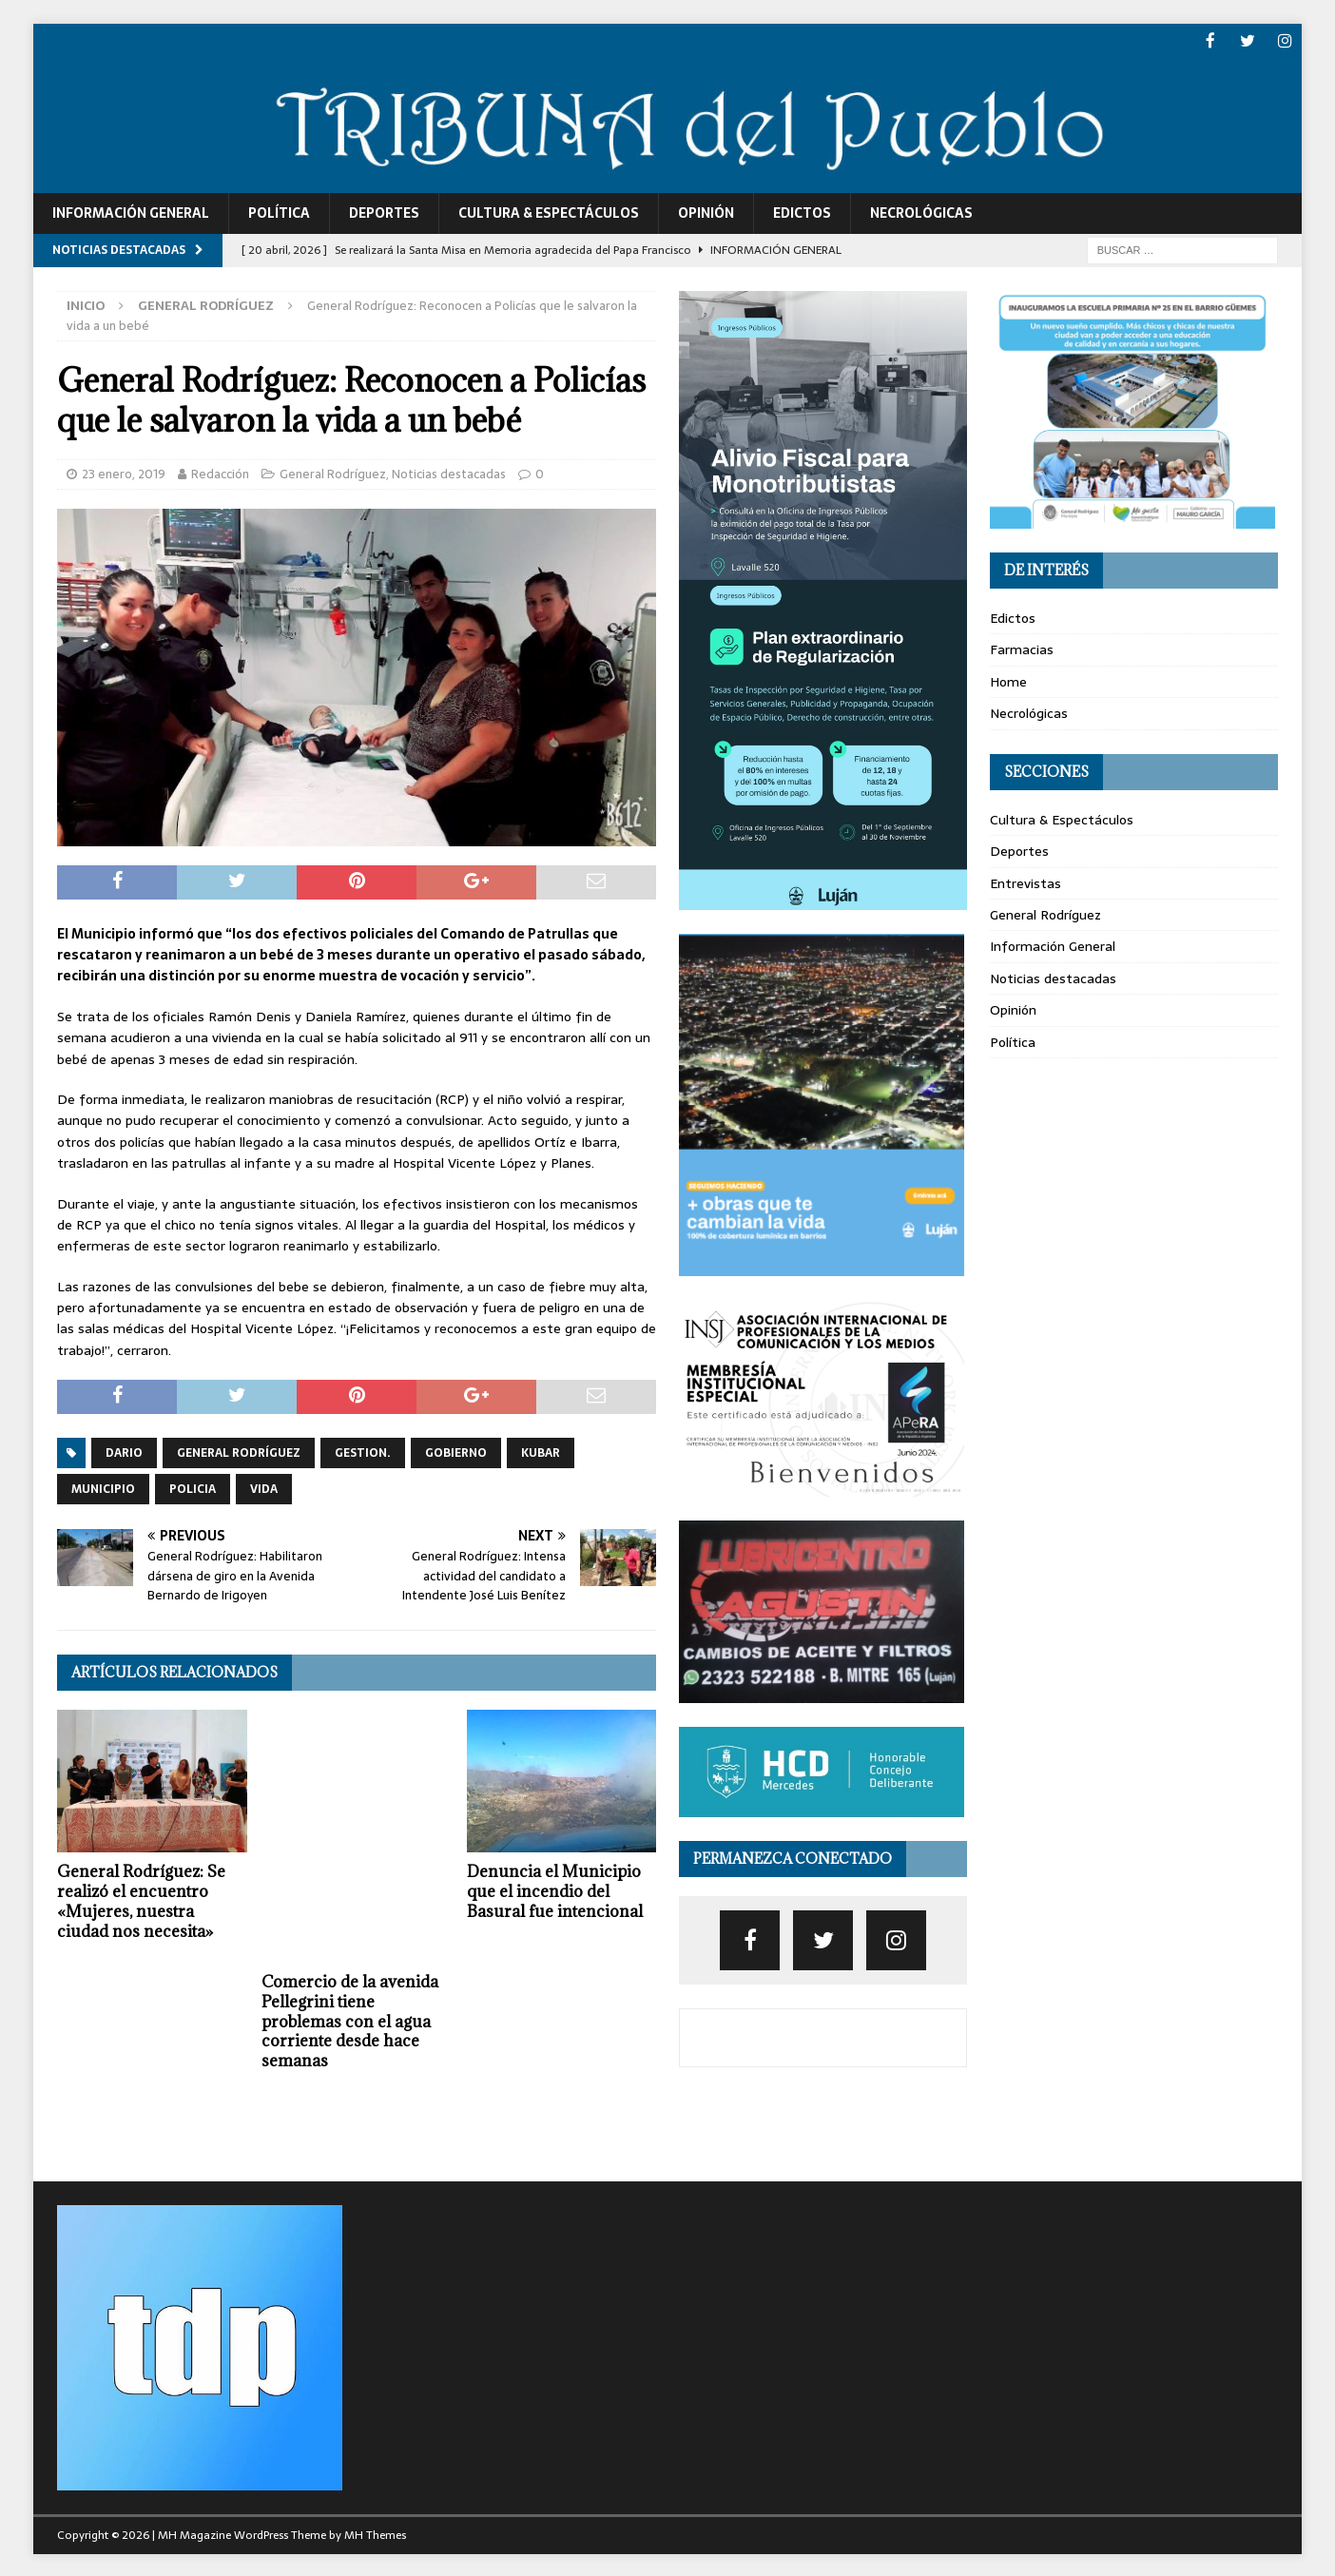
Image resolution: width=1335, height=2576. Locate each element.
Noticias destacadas (449, 472)
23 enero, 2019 (123, 472)
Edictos (802, 212)
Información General (130, 212)
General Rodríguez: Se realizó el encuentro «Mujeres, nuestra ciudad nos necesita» (141, 1900)
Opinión (706, 212)
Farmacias (1022, 648)
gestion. (363, 1451)
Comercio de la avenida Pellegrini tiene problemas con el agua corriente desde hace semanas (349, 2020)
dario (124, 1451)
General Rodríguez (333, 472)
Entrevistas (1025, 881)
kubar (540, 1451)
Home (1008, 679)
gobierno (456, 1451)
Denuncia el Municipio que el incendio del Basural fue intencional (555, 1890)
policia (192, 1487)
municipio (103, 1487)
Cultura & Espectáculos (548, 212)
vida (264, 1487)
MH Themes (375, 2533)
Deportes (384, 212)
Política (279, 212)
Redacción (220, 472)
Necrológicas (921, 212)
